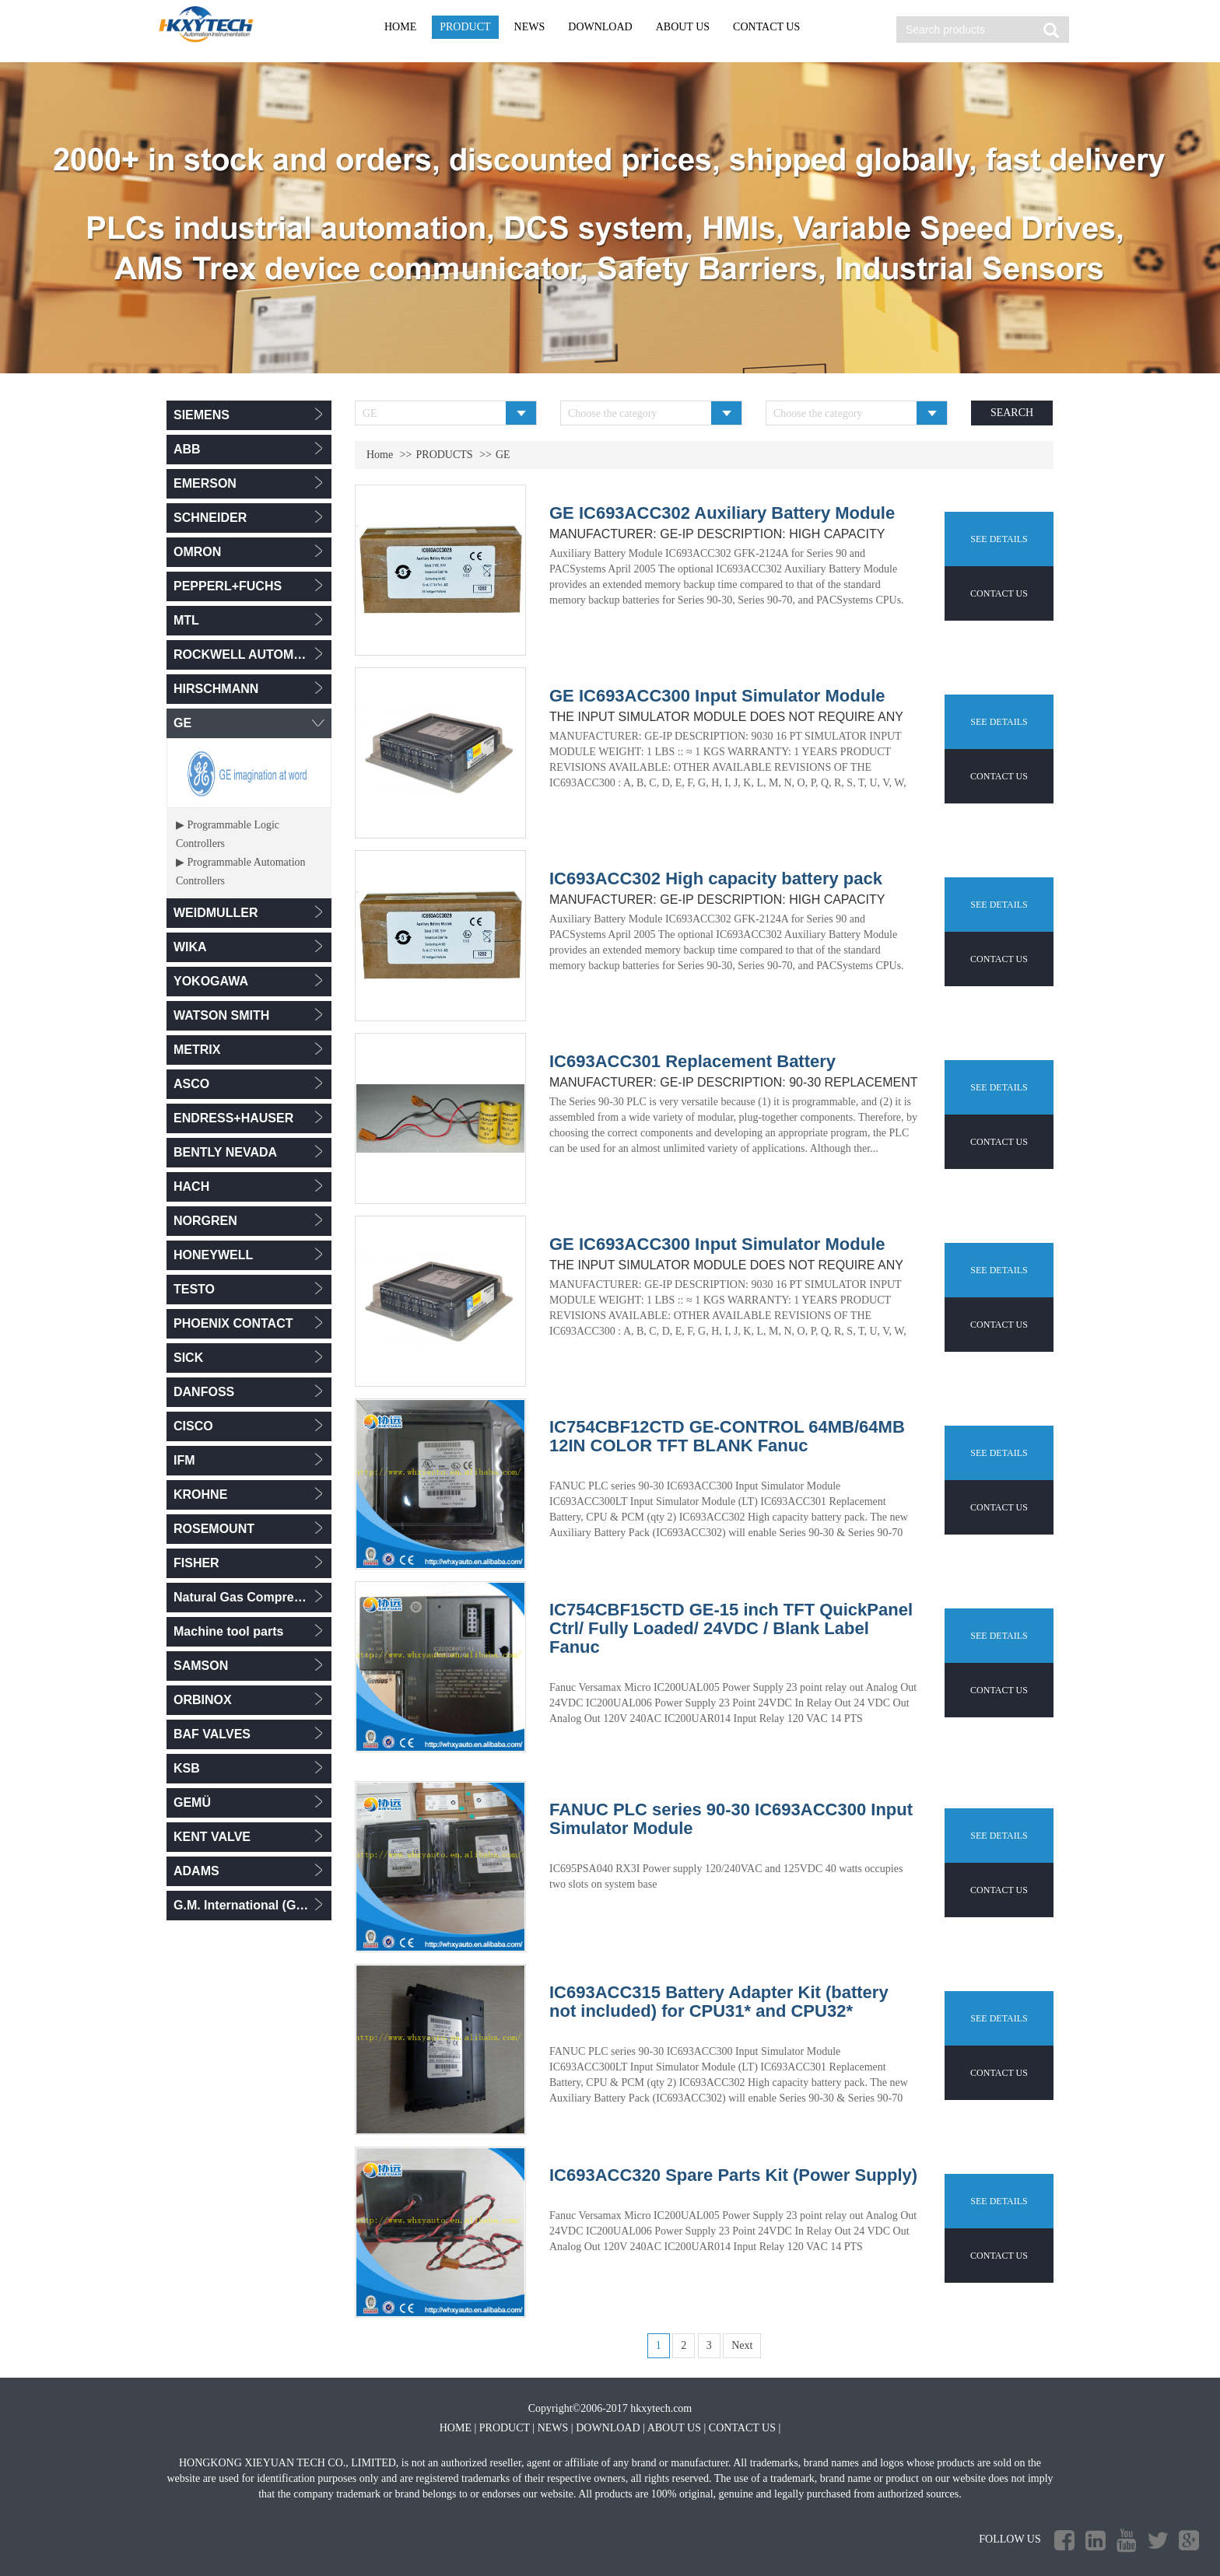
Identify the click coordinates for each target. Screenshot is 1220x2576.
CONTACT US (766, 27)
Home (379, 454)
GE (503, 454)
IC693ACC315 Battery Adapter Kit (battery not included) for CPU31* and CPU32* (719, 2002)
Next (741, 2345)
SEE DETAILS (998, 539)
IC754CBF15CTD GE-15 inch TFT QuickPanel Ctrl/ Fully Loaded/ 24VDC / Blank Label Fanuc (731, 1629)
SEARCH (1011, 412)
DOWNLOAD (600, 27)
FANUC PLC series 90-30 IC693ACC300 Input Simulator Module (731, 1819)
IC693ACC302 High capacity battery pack (715, 879)
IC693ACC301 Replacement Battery (692, 1061)
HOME (400, 27)
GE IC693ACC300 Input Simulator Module (717, 696)
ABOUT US (683, 27)
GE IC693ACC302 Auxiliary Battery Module (722, 513)
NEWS (529, 27)
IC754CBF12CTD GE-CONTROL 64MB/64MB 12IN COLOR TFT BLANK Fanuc (727, 1436)
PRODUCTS (444, 454)
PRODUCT (465, 27)
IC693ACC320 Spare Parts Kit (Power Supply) (733, 2175)
